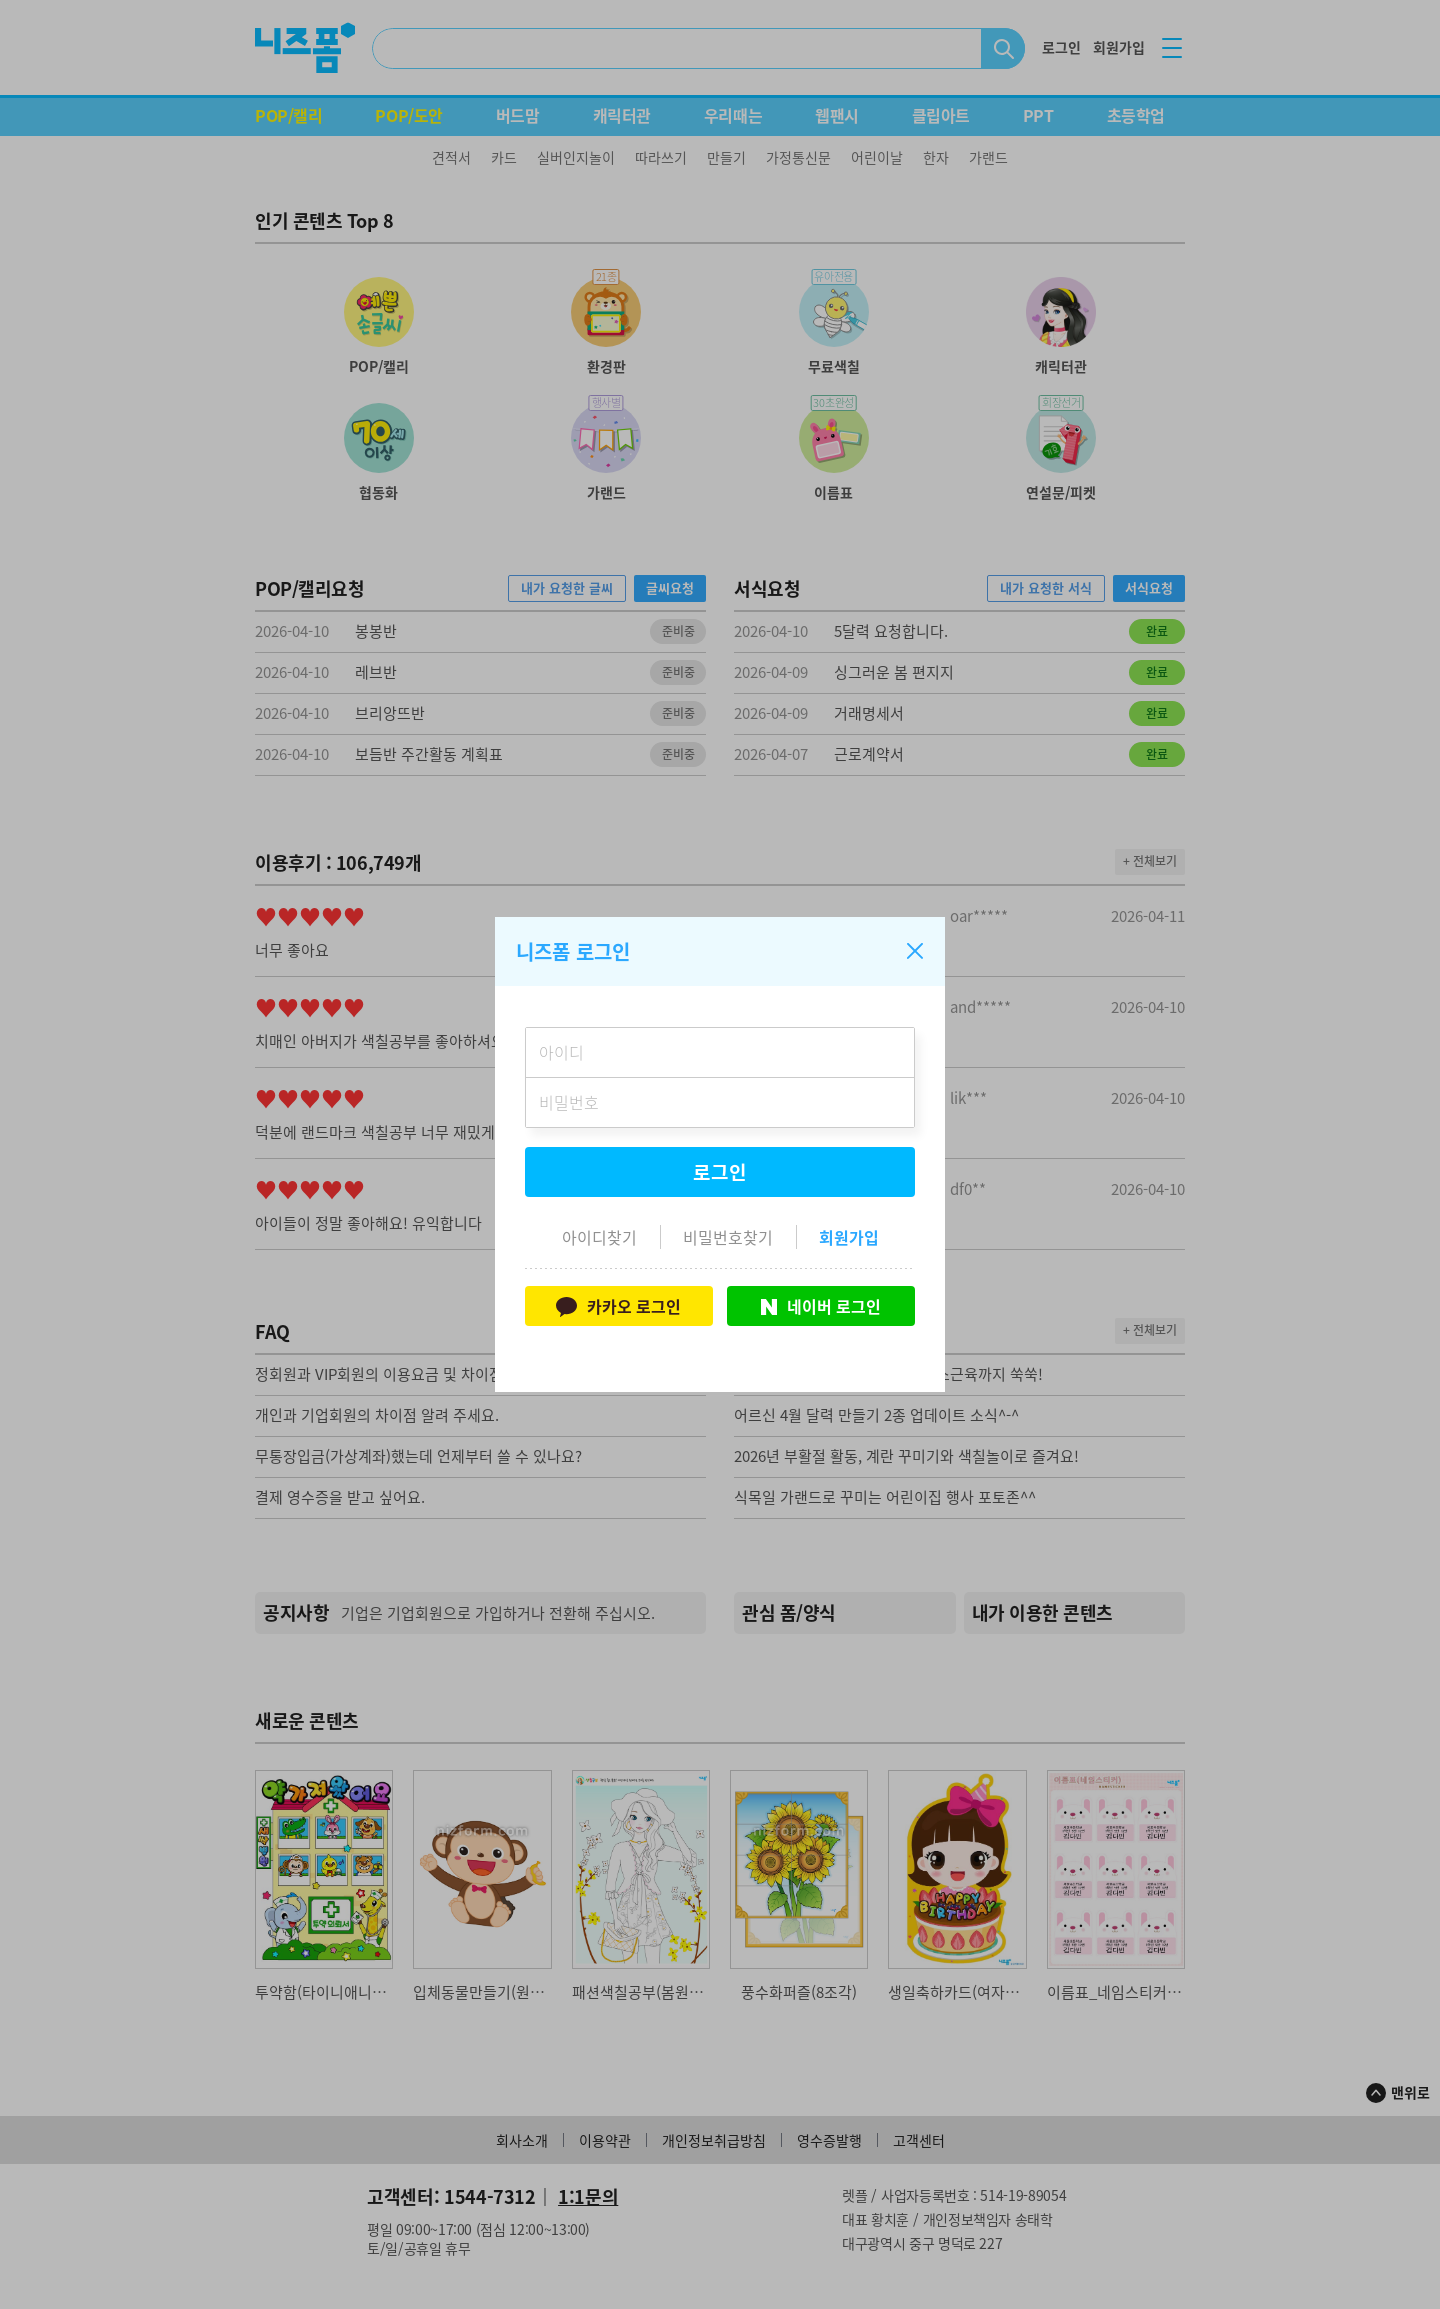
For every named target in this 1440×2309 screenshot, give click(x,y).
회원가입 (849, 1237)
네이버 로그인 (821, 1306)
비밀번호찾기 (728, 1237)
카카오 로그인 (618, 1306)
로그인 (720, 1172)
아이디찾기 (599, 1237)
